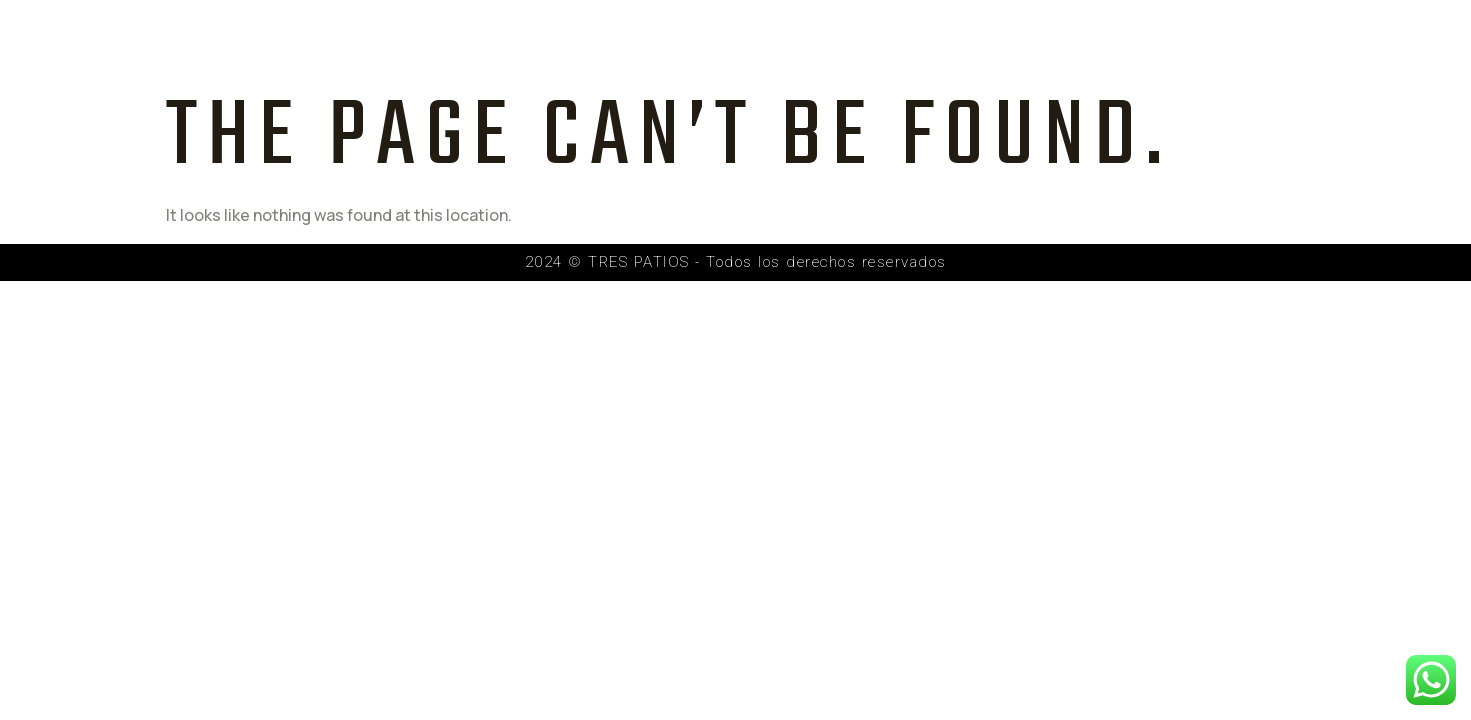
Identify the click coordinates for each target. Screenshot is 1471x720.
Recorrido (1012, 43)
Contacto (1142, 43)
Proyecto (673, 43)
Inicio (565, 43)
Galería (891, 43)
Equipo (787, 43)
